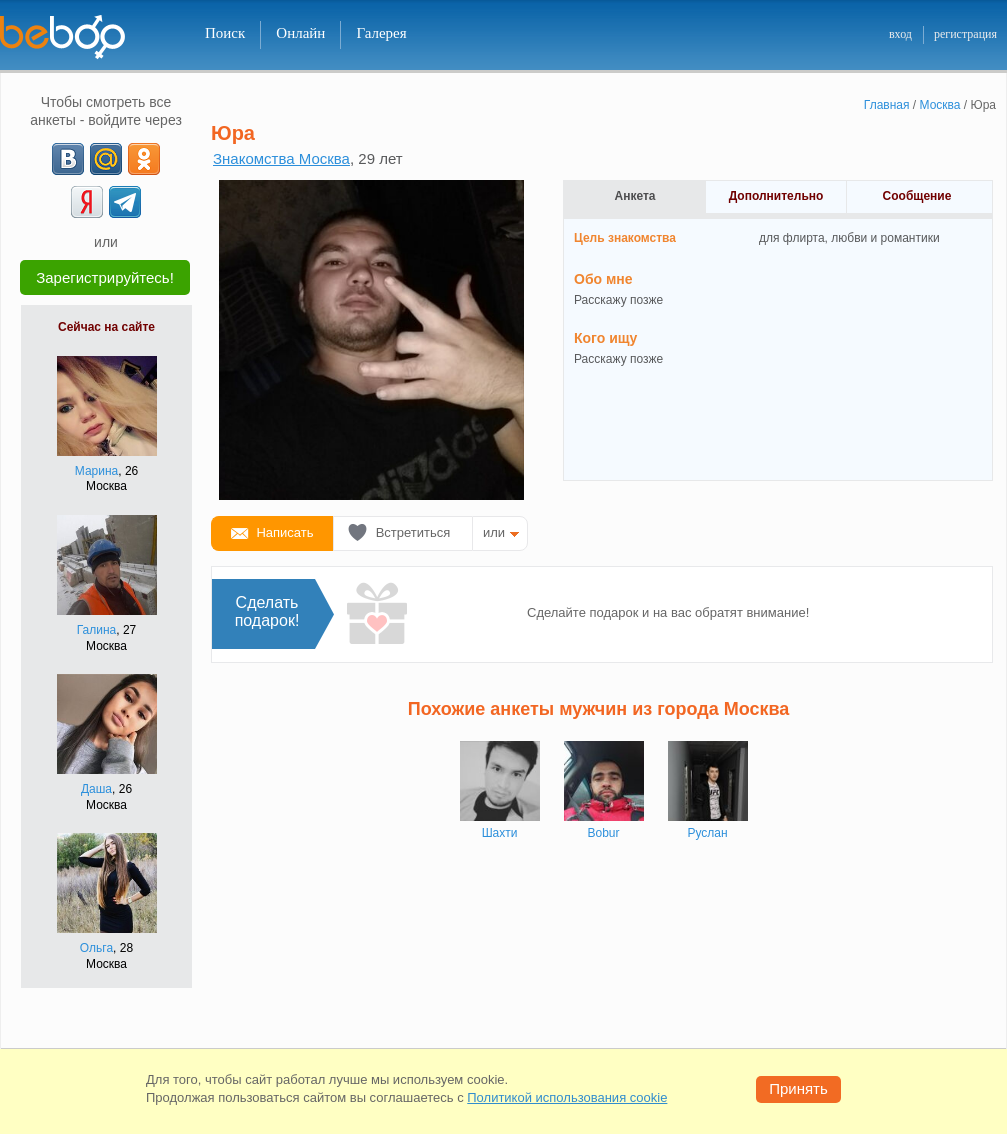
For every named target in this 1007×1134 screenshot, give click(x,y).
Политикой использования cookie (567, 1097)
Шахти (500, 833)
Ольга (96, 948)
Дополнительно (776, 196)
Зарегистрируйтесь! (105, 277)
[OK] (144, 159)
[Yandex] (87, 202)
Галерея (381, 33)
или (494, 532)
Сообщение (917, 196)
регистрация (965, 34)
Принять (798, 1088)
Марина (96, 471)
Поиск (225, 33)
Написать (284, 532)
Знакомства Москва (281, 158)
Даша (96, 789)
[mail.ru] (106, 159)
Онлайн (300, 33)
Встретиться (413, 532)
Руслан (707, 833)
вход (900, 34)
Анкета (635, 196)
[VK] (68, 159)
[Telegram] (125, 202)
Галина (97, 630)
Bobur (603, 833)
